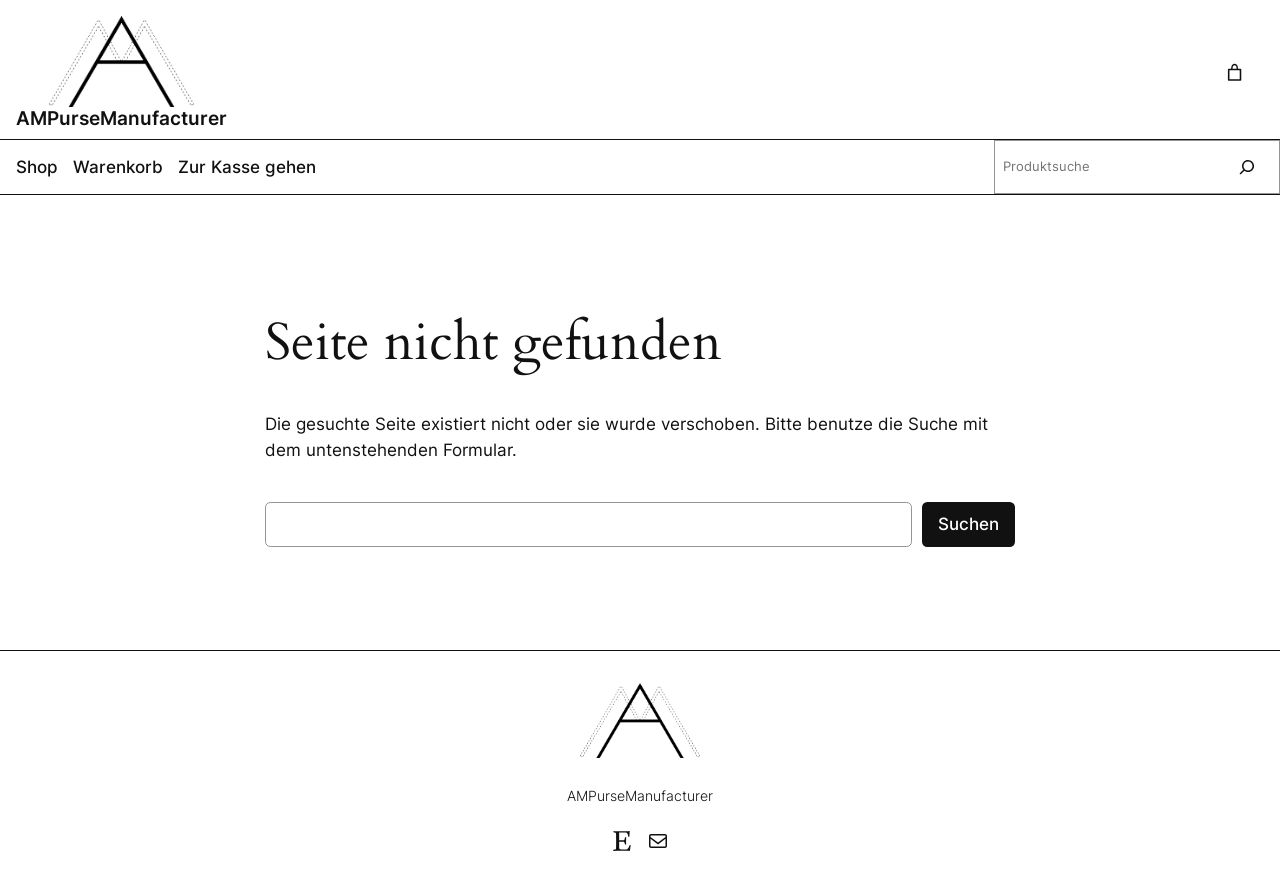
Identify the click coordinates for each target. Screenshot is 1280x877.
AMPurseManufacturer (121, 118)
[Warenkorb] (1239, 73)
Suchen (968, 524)
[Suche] (1247, 166)
